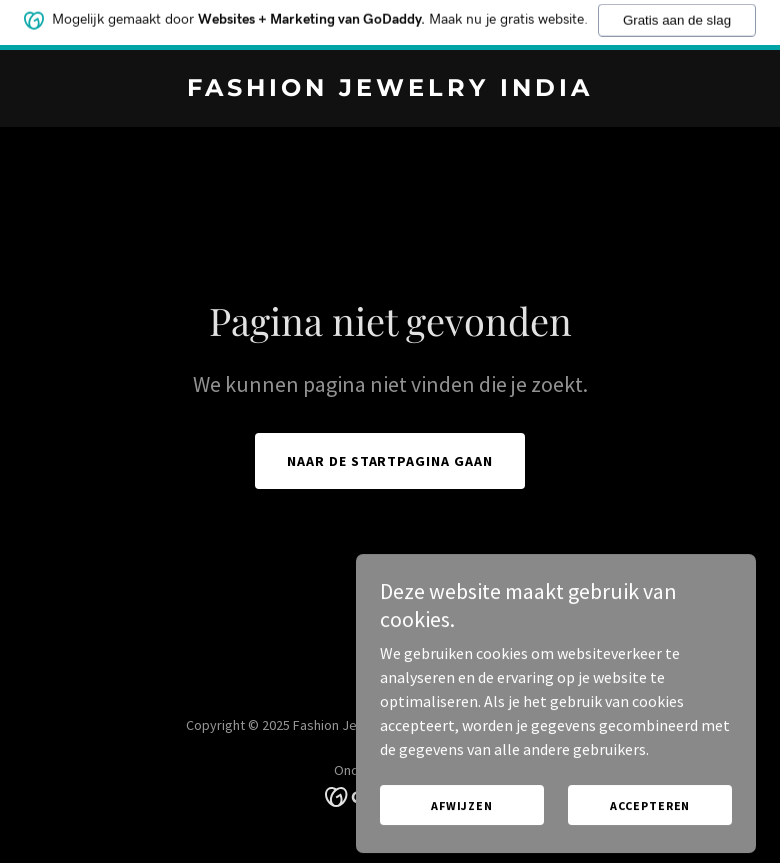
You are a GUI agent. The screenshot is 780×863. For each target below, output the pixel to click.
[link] (390, 90)
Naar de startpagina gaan (390, 461)
